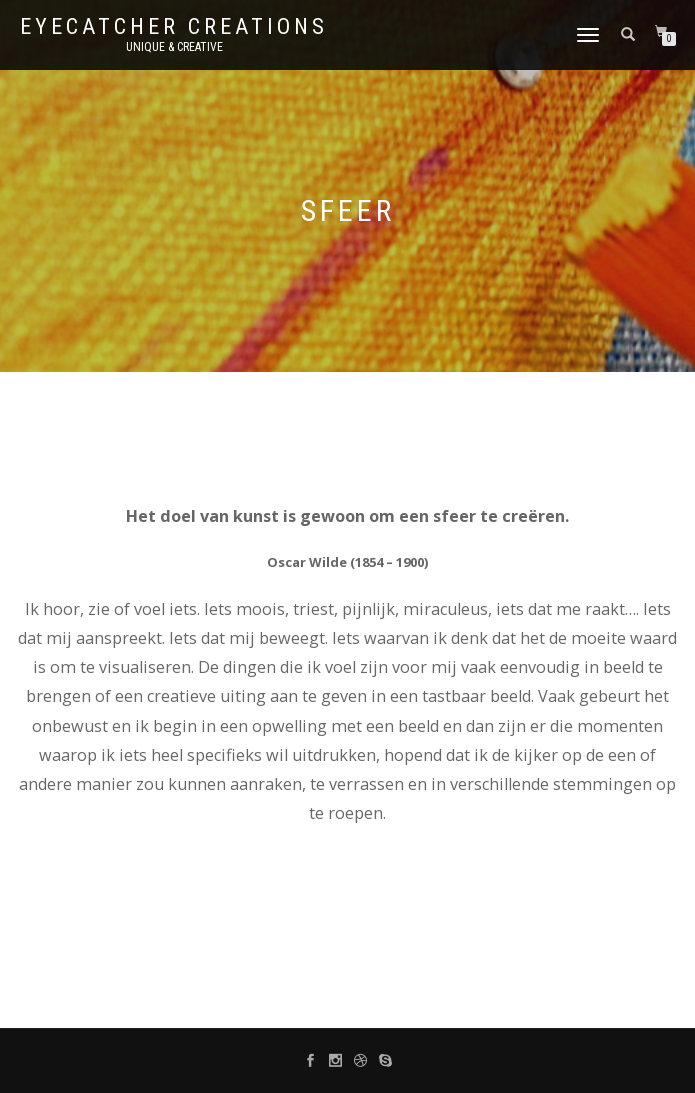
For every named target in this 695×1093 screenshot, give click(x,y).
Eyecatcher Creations (174, 27)
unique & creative (174, 47)
